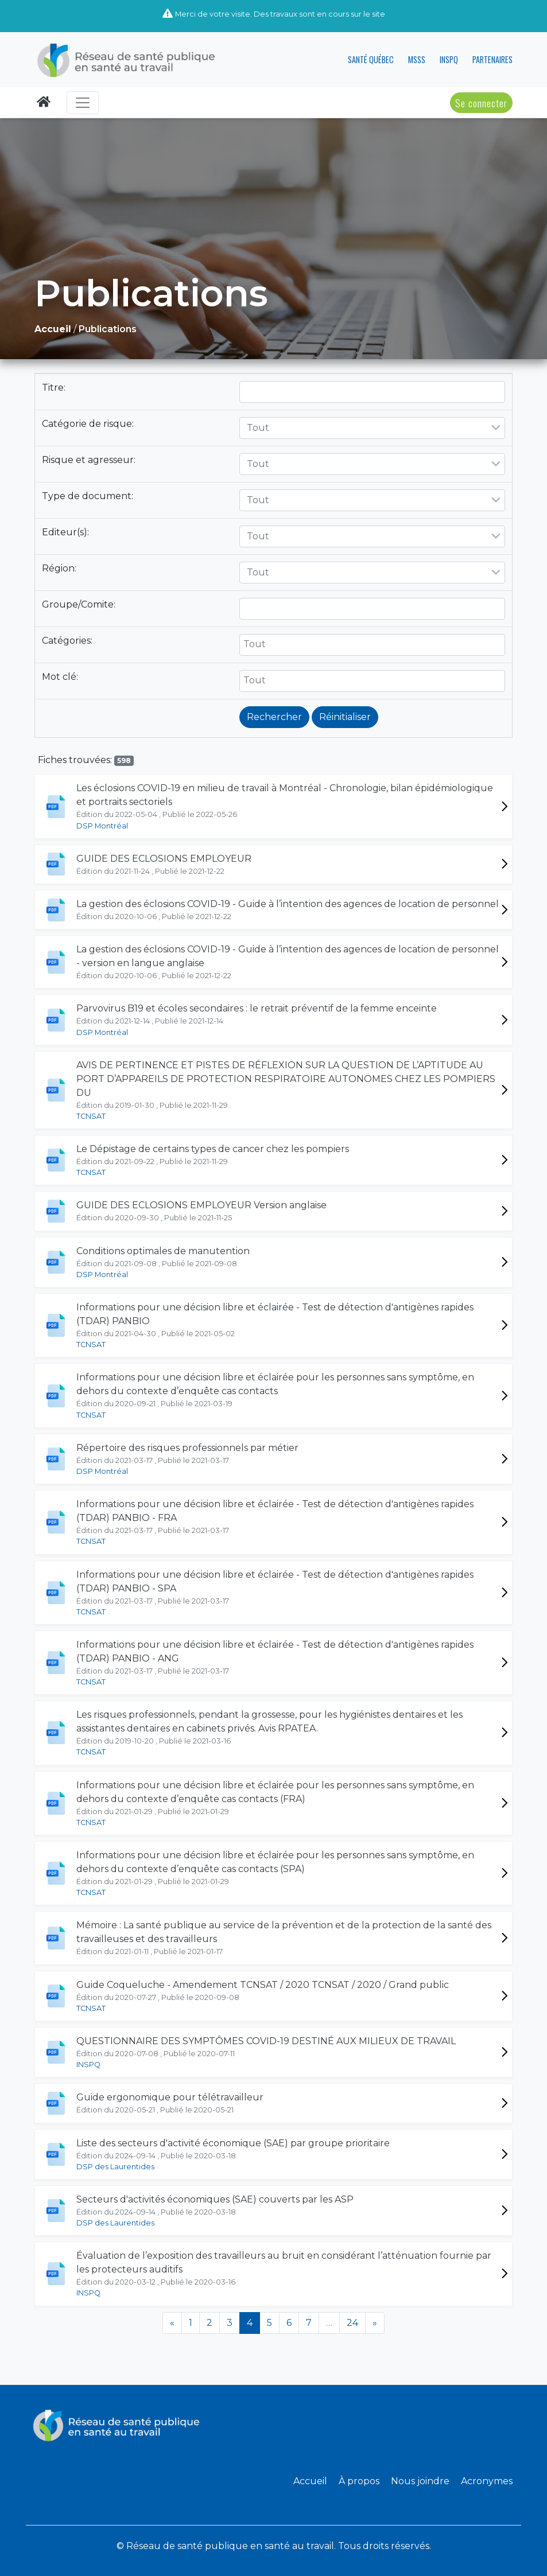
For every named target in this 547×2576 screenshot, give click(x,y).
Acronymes (487, 2481)
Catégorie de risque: (89, 423)
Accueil (310, 2481)
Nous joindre (420, 2481)
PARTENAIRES (492, 59)
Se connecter (481, 102)
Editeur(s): (66, 532)
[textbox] (372, 428)
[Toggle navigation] (83, 102)
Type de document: (88, 496)
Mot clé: (61, 676)
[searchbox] (372, 644)
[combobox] (372, 428)
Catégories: (68, 640)
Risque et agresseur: (90, 459)
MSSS (416, 59)
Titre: (55, 387)
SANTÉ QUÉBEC (371, 59)
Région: (60, 568)
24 (352, 2322)
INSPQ (449, 59)
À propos (359, 2481)
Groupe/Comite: (80, 604)
